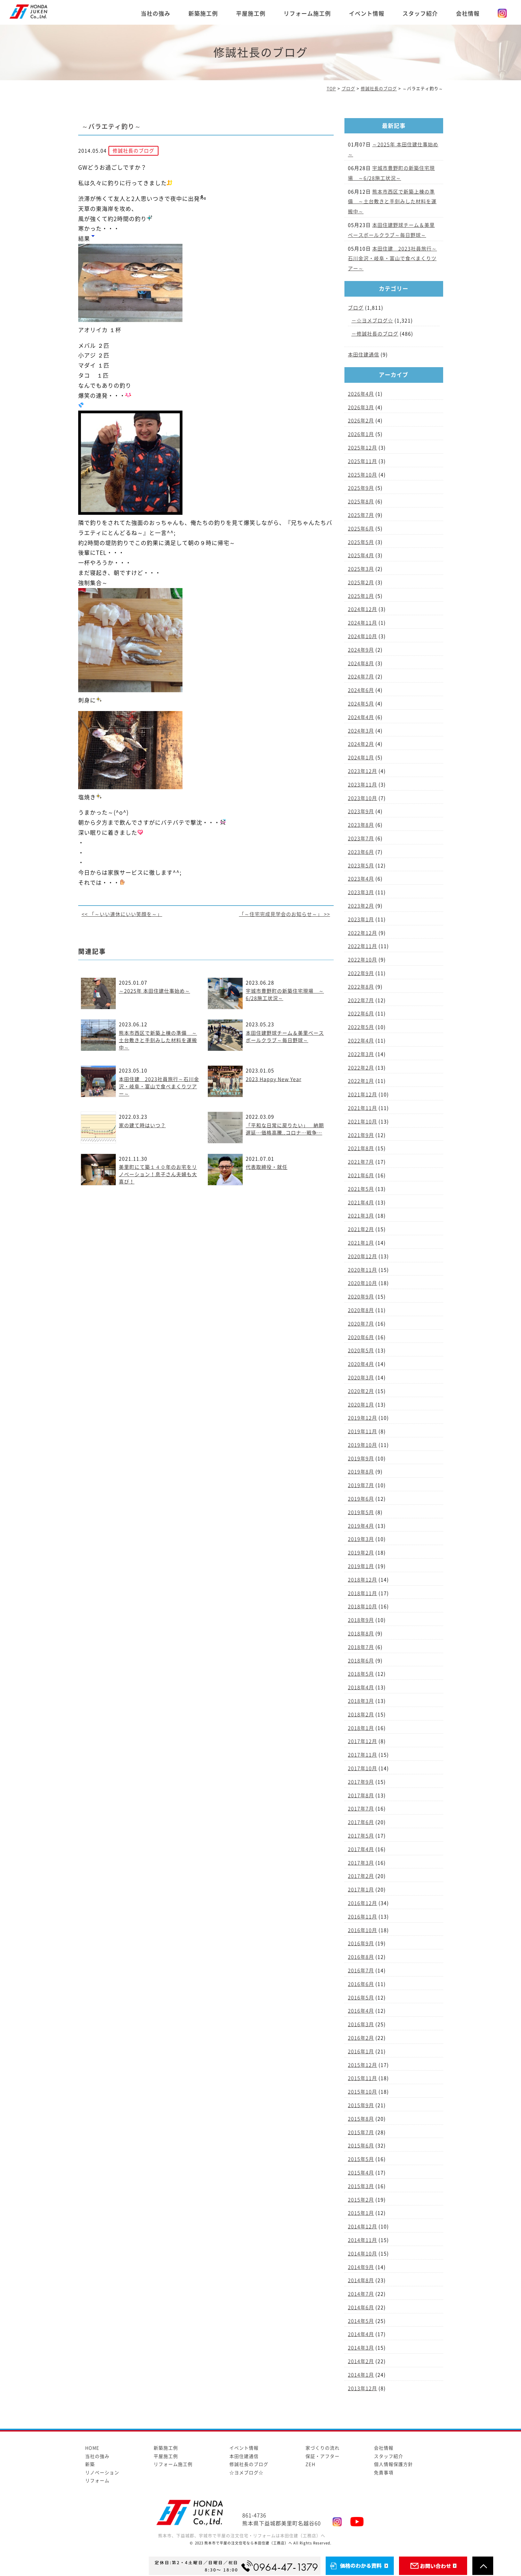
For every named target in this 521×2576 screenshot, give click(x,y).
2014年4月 (361, 2334)
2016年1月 (361, 2051)
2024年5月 (361, 703)
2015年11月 (362, 2078)
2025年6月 (361, 528)
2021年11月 (362, 1108)
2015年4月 (361, 2172)
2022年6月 (361, 1013)
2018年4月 (361, 1687)
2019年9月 (361, 1458)
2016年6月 (361, 1984)
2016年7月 (361, 1970)
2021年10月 (362, 1121)
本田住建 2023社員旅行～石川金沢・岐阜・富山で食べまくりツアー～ (159, 1086)
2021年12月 (362, 1094)
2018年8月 (361, 1633)
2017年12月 (362, 1741)
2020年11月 (362, 1270)
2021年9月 (361, 1135)
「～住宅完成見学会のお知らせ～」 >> (284, 914)
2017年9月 (361, 1782)
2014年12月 (362, 2226)
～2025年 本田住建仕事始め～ (154, 991)
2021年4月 (361, 1202)
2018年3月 (361, 1701)
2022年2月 (361, 1067)
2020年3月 (361, 1377)
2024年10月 (362, 636)
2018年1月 (361, 1728)
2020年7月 (361, 1323)
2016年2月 (361, 2038)
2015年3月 (361, 2186)
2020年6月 (361, 1337)
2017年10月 (362, 1768)
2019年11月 (362, 1431)
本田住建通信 (363, 354)
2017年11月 (362, 1754)
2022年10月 (362, 959)
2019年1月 (361, 1566)
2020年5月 (361, 1350)
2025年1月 (361, 596)
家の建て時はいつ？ (142, 1125)
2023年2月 (361, 905)
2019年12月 (362, 1417)
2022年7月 (361, 1000)
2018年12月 (362, 1579)
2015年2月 (361, 2199)
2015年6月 (361, 2145)
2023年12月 (362, 771)
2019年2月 (361, 1552)
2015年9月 (361, 2105)
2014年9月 (361, 2267)
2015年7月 (361, 2132)
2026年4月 (361, 393)
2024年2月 (361, 744)
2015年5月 (361, 2159)
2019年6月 (361, 1498)
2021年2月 (361, 1229)
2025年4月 (361, 555)
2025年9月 (361, 488)
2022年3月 (361, 1054)
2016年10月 (362, 1930)
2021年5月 (361, 1189)
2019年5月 (361, 1512)
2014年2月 (361, 2361)
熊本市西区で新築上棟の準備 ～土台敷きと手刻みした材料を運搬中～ (158, 1040)
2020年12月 (362, 1256)
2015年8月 (361, 2118)
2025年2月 (361, 582)
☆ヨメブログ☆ (375, 320)
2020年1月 (361, 1404)
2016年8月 (361, 1957)
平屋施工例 (251, 13)
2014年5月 (361, 2321)
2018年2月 (361, 1714)
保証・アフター (323, 2456)
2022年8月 (361, 986)
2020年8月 (361, 1310)
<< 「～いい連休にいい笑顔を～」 (122, 914)
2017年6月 (361, 1822)
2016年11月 (362, 1916)
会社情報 (468, 13)
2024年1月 (361, 757)
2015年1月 (361, 2213)
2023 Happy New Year (273, 1079)
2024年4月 (361, 717)
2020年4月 (361, 1364)
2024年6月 (361, 690)
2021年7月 (361, 1161)
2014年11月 (362, 2240)
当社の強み (155, 13)
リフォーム (97, 2480)
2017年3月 (361, 1862)
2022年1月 (361, 1081)
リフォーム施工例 (307, 13)
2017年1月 (361, 1889)
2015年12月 (362, 2065)
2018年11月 (362, 1593)
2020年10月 (362, 1283)
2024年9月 (361, 649)
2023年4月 (361, 878)
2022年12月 (362, 933)
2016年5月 (361, 1997)
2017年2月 (361, 1876)
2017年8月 (361, 1795)
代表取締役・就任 (266, 1167)
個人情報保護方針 (393, 2464)
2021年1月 (361, 1242)
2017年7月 (361, 1808)
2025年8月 (361, 501)
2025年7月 (361, 515)
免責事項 (383, 2472)
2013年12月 (362, 2388)
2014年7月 (361, 2294)
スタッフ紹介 (420, 13)
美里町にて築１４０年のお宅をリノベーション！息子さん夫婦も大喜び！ (158, 1174)
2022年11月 (362, 946)
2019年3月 (361, 1539)
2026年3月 (361, 407)
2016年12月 (362, 1903)
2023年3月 (361, 892)
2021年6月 (361, 1175)
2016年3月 (361, 2024)
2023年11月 (362, 784)
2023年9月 (361, 811)
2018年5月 (361, 1673)
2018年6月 (361, 1660)
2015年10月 (362, 2091)
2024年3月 (361, 730)
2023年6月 (361, 852)
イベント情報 (366, 13)
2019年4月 (361, 1526)
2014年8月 (361, 2280)
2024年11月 (362, 622)
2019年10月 (362, 1445)
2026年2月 (361, 420)
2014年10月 (362, 2253)
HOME (92, 2448)
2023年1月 (361, 919)
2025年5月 (361, 542)
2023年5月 (361, 865)
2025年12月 (362, 447)
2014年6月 (361, 2307)
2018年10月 (362, 1606)
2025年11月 (362, 461)
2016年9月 (361, 1943)
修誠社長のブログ (377, 333)
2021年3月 (361, 1215)
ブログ (356, 307)
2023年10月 (362, 798)
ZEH (310, 2464)
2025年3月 (361, 569)
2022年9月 (361, 973)
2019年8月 (361, 1471)
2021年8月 (361, 1148)
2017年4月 (361, 1849)
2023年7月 (361, 838)
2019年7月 (361, 1485)
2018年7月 (361, 1647)
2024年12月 (362, 609)
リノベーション (102, 2472)
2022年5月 (361, 1027)
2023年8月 (361, 825)
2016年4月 (361, 2010)
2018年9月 (361, 1620)
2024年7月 (361, 676)
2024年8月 (361, 663)
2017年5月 (361, 1835)
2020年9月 (361, 1296)
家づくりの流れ (323, 2448)
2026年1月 (361, 434)
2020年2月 (361, 1391)
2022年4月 (361, 1040)
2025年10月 (362, 474)
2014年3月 (361, 2347)
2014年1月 (361, 2374)
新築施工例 (203, 13)
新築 (90, 2464)
